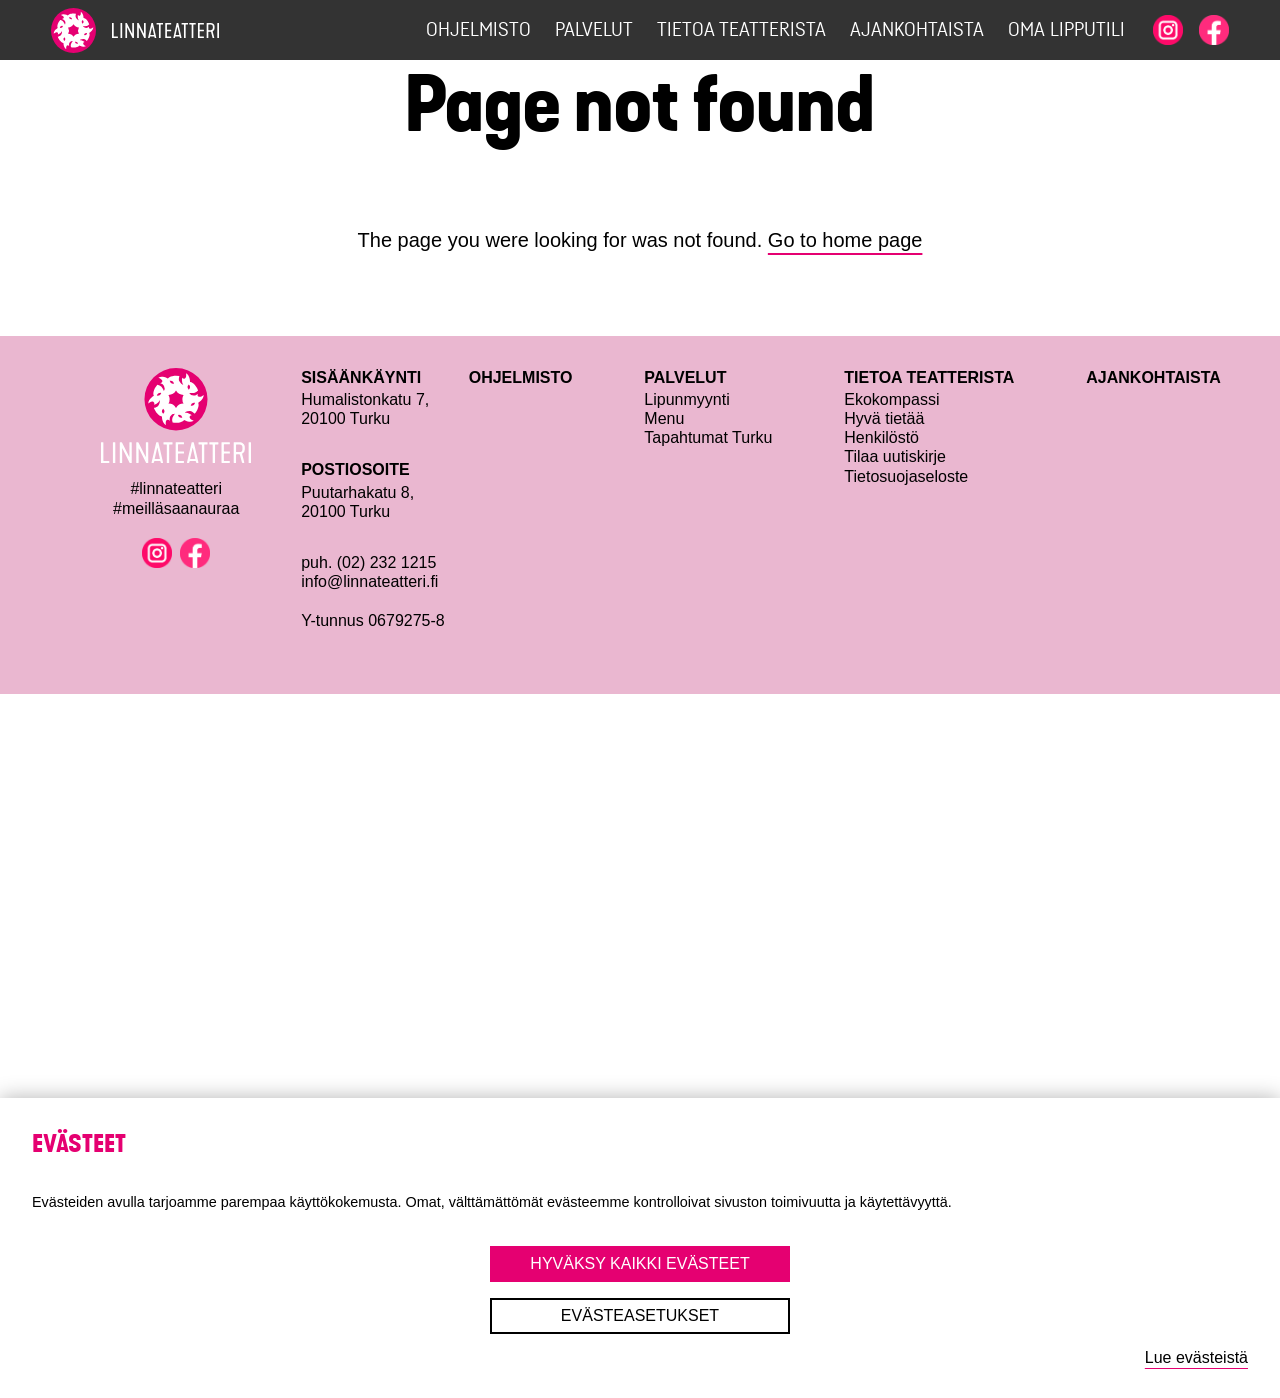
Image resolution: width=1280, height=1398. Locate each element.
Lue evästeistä (1196, 1357)
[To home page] (171, 30)
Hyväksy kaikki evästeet (639, 1263)
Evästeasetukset (640, 1315)
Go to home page (845, 240)
